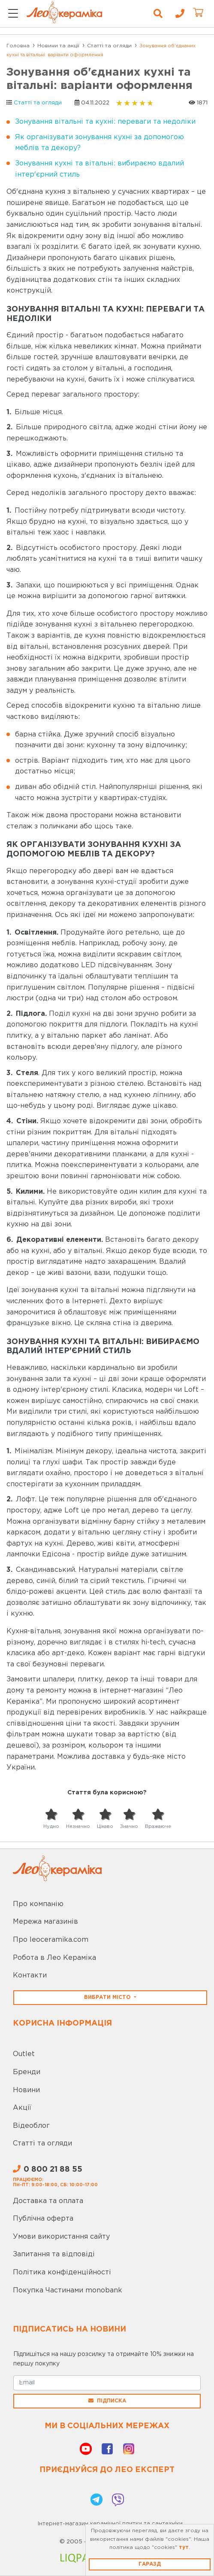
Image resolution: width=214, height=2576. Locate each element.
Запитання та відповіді (54, 2254)
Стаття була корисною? (107, 1792)
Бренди (26, 2072)
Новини (26, 2090)
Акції (22, 2108)
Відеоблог (31, 2126)
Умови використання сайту (61, 2237)
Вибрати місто (108, 1997)
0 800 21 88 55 (47, 2169)
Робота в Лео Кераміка (54, 1958)
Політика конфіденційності (62, 2272)
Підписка (107, 2400)
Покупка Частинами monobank (67, 2290)
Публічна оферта (43, 2218)
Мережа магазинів (45, 1922)
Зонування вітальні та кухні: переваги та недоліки (105, 122)
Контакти (30, 1975)
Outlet (24, 2054)
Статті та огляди (38, 103)
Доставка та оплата (48, 2201)
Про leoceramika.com (50, 1940)
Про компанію (38, 1904)
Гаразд (150, 2564)
